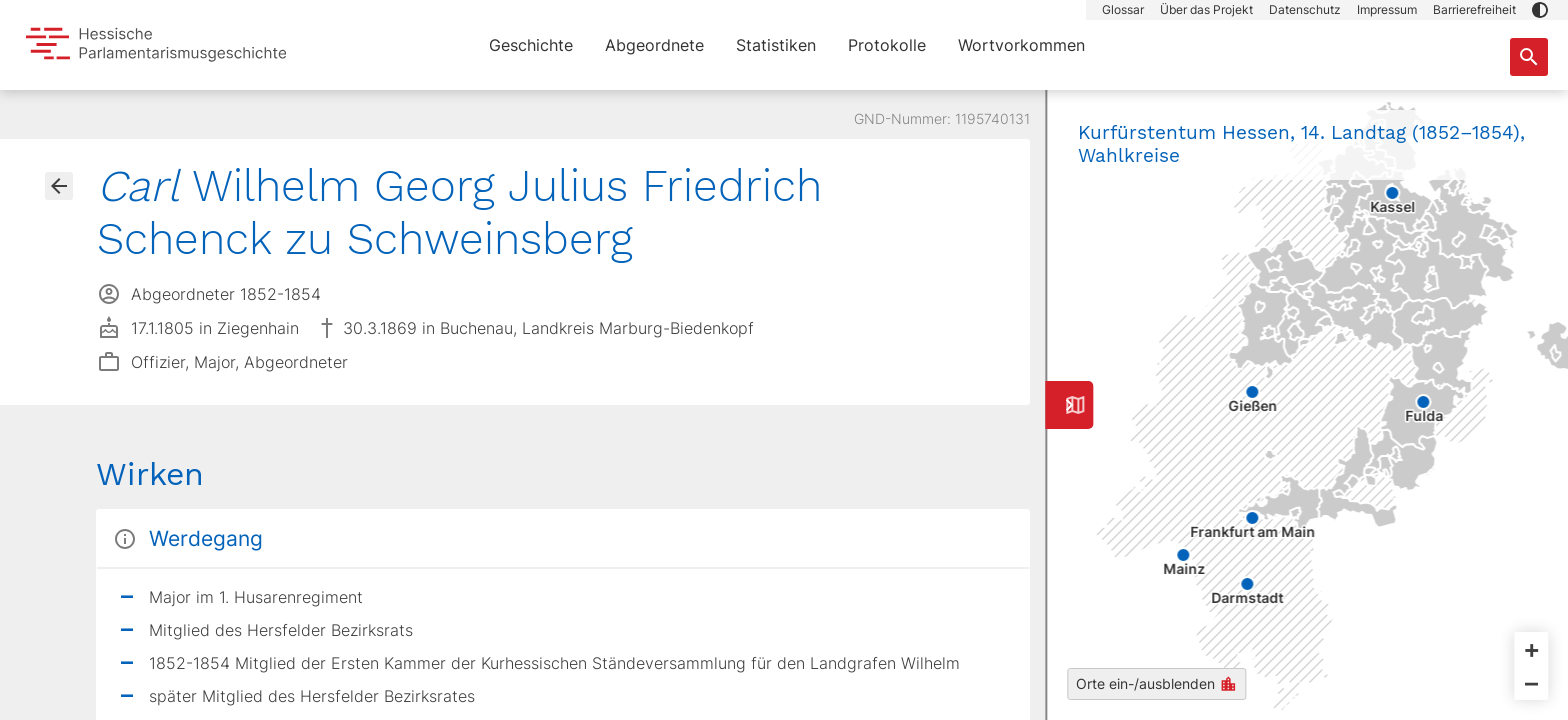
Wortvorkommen (1021, 45)
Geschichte (531, 45)
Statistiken (776, 45)
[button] (1540, 10)
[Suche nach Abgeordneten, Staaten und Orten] (1529, 57)
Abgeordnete (654, 45)
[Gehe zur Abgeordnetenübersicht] (59, 186)
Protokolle (887, 45)
